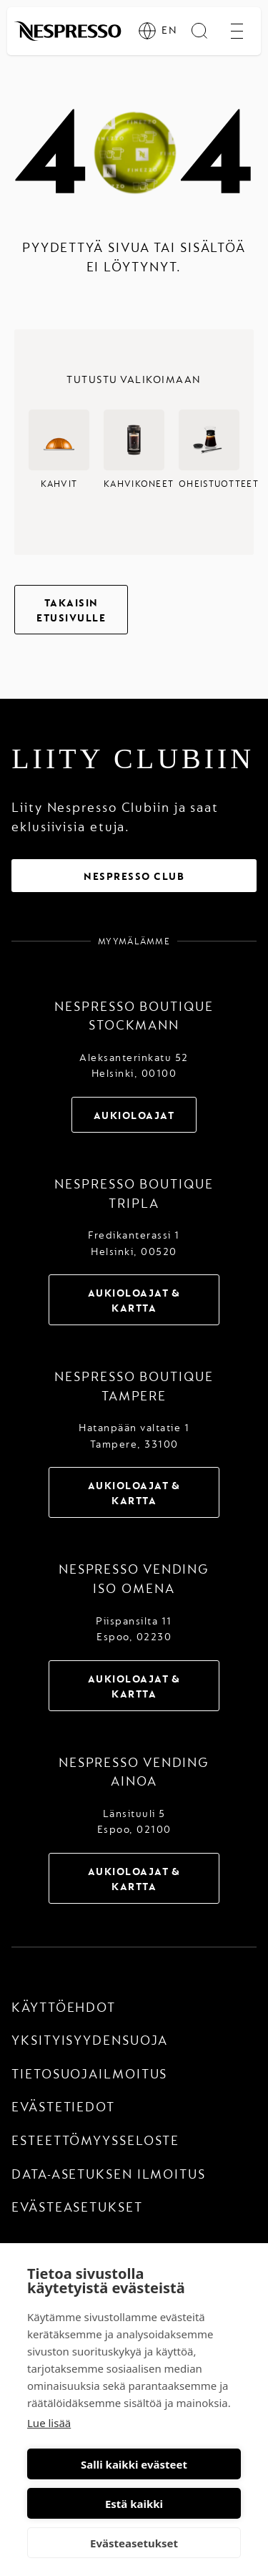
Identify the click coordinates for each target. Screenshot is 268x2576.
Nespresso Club (134, 876)
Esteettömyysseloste (95, 2141)
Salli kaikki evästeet (134, 2464)
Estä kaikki (134, 2504)
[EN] (154, 30)
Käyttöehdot (63, 2008)
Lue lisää (49, 2423)
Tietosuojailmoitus (89, 2074)
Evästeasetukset (134, 2543)
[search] (199, 31)
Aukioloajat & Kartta (134, 1301)
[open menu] (237, 31)
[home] (67, 31)
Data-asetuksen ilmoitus (108, 2174)
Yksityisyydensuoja (89, 2041)
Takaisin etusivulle (71, 610)
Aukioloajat (134, 1116)
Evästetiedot (63, 2107)
